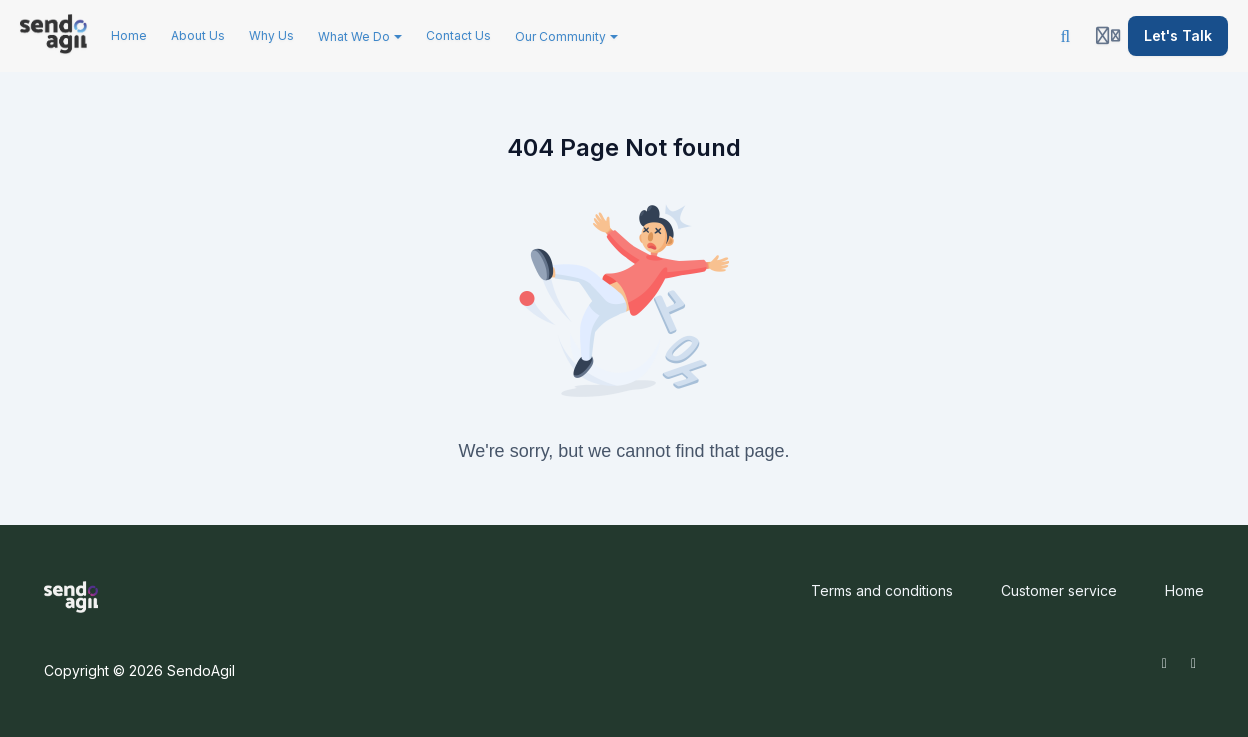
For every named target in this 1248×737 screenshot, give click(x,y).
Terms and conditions (882, 590)
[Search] (1066, 36)
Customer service (1059, 590)
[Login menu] (1108, 36)
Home (1184, 590)
